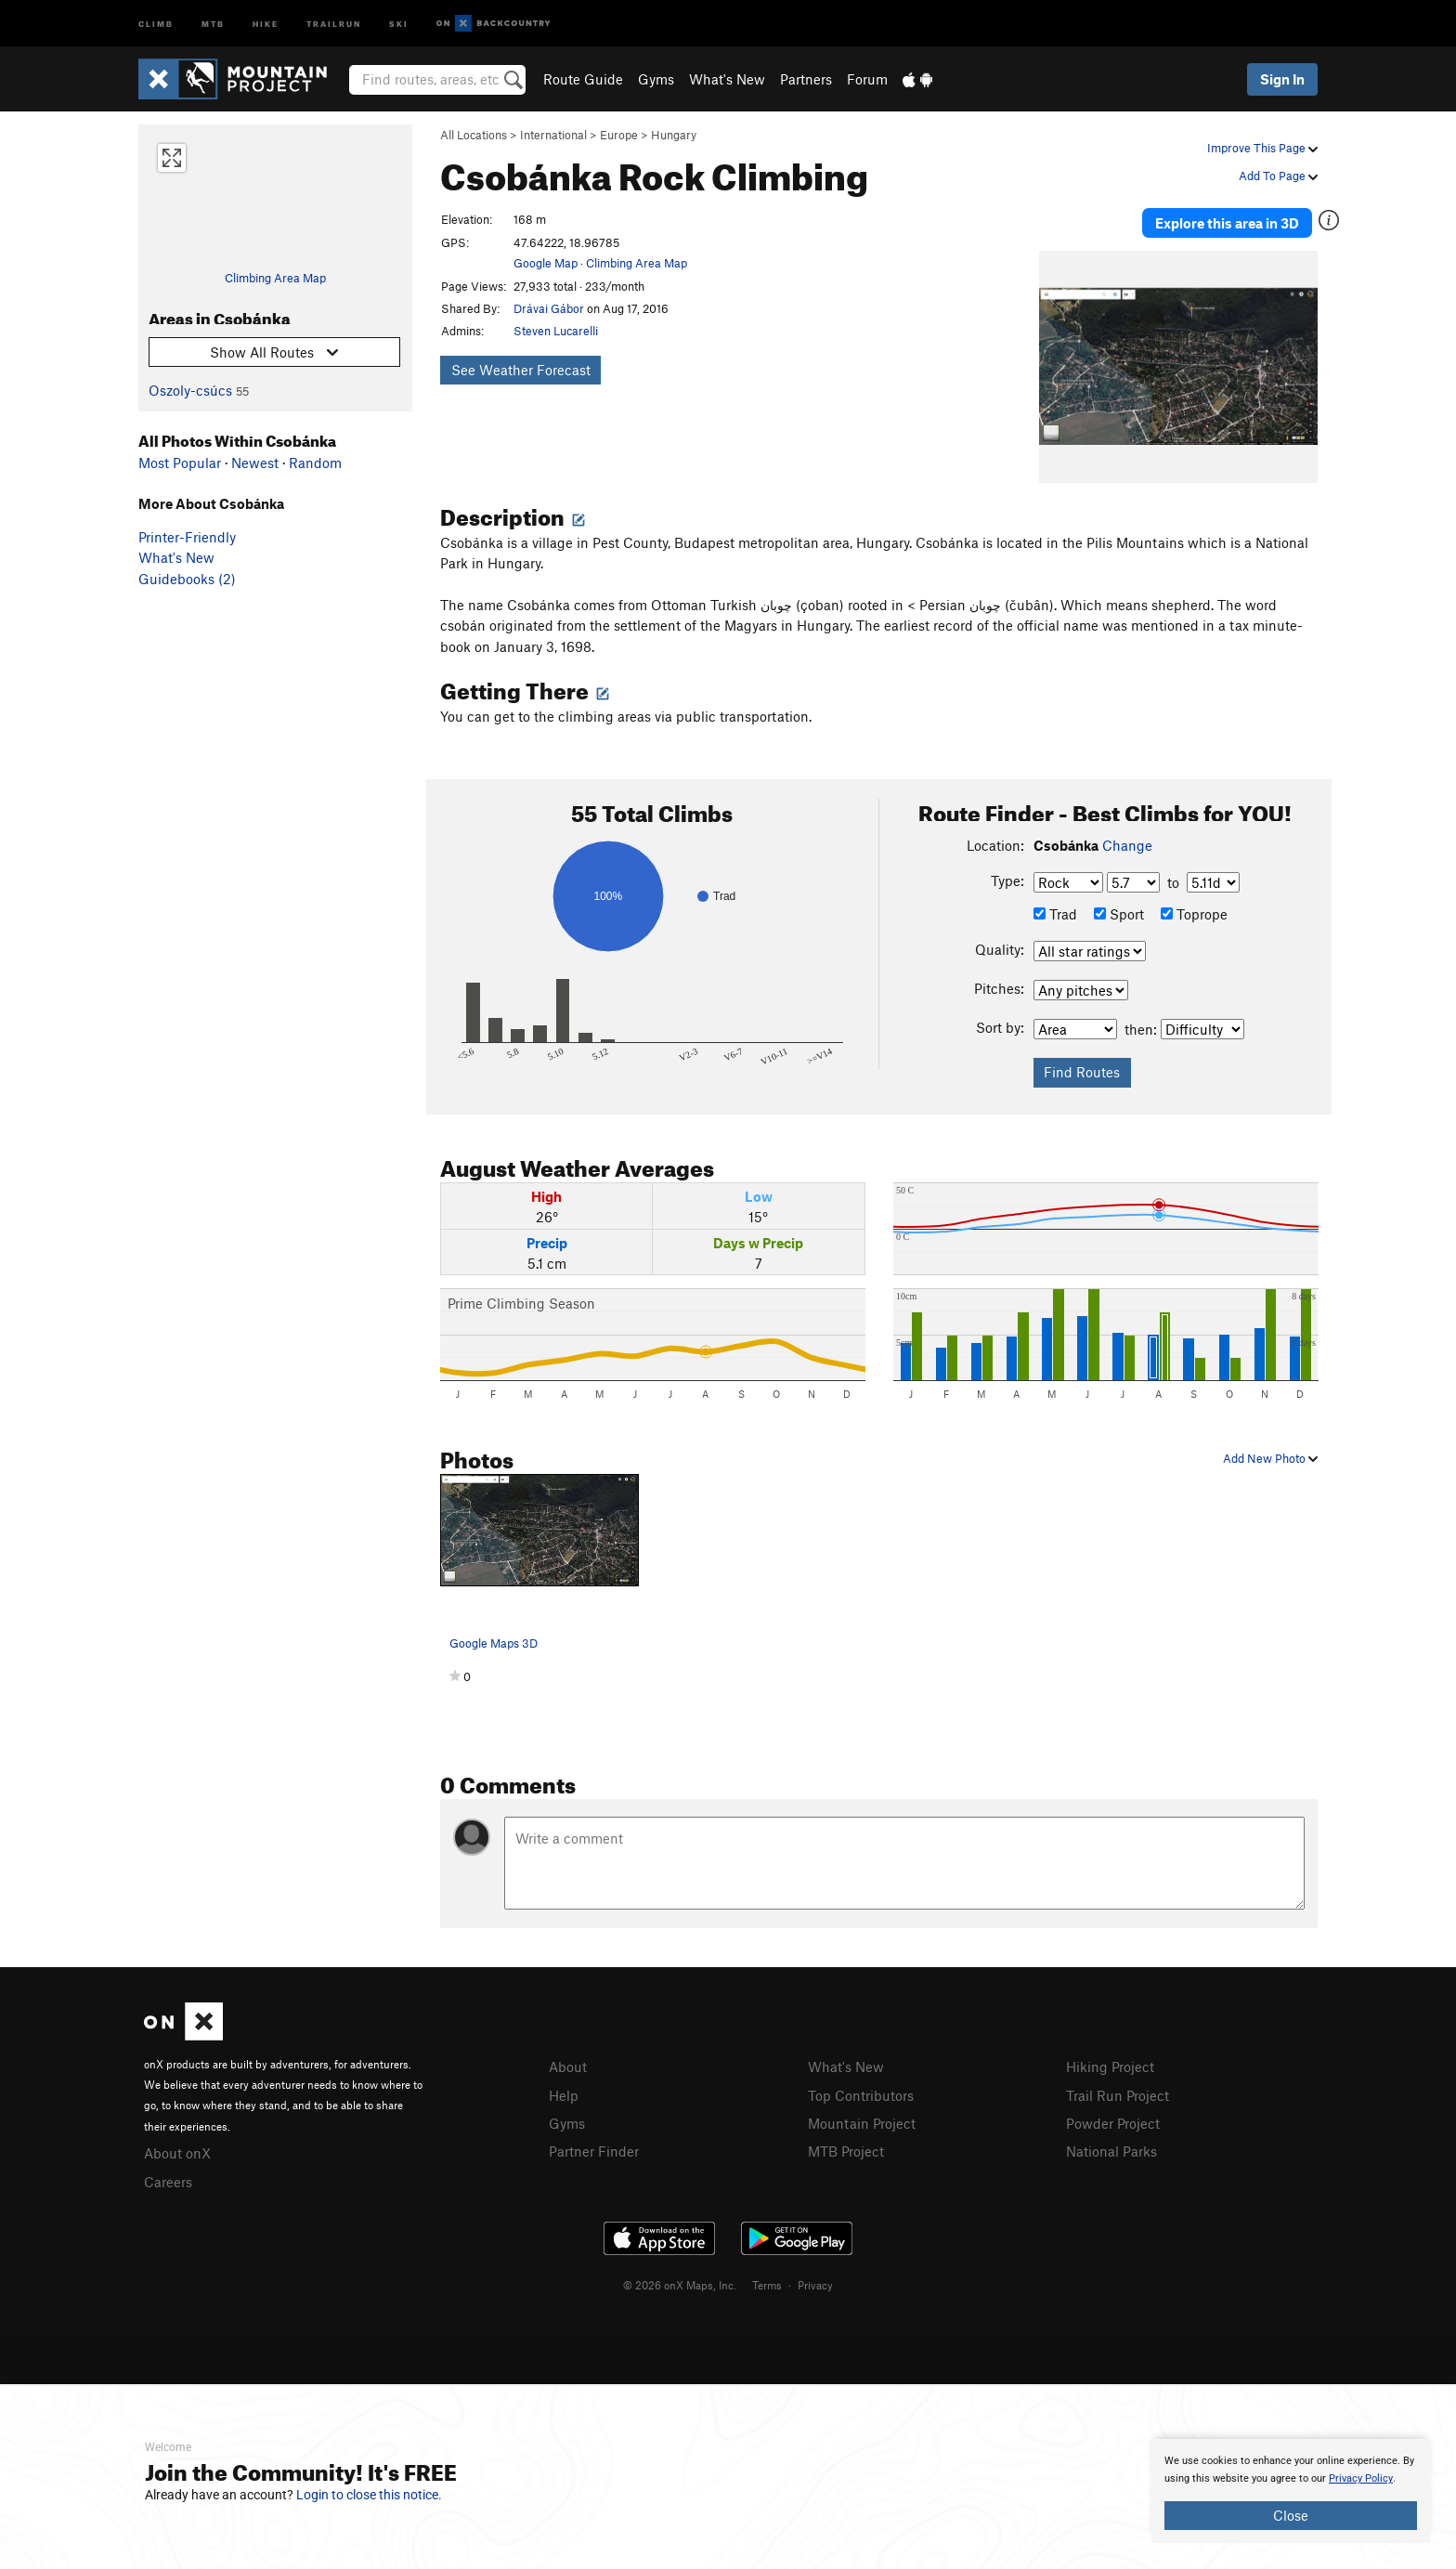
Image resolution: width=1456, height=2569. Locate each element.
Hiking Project (1110, 2062)
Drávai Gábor (549, 308)
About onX (177, 2148)
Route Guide (583, 79)
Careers (168, 2175)
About (568, 2062)
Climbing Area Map (275, 277)
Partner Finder (594, 2144)
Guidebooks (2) (187, 578)
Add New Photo (1270, 1453)
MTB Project (846, 2144)
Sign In (1282, 79)
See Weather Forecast (521, 369)
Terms (767, 2278)
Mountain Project (862, 2117)
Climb (156, 23)
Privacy (815, 2278)
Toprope (1194, 910)
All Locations (473, 134)
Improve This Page (1262, 147)
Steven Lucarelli (556, 330)
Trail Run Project (1117, 2089)
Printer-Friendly (187, 536)
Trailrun (333, 23)
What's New (727, 79)
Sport (1119, 910)
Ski (399, 23)
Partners (806, 79)
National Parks (1111, 2144)
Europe (619, 134)
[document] (1290, 2491)
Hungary (673, 134)
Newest (255, 462)
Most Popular (179, 462)
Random (315, 462)
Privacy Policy (1361, 2478)
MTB (213, 23)
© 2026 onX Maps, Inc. (679, 2278)
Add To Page (1278, 175)
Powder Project (1113, 2117)
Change (1127, 841)
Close (1290, 2515)
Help (563, 2089)
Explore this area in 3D (1232, 221)
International (553, 134)
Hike (266, 23)
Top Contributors (861, 2089)
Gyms (656, 79)
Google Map (546, 262)
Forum (867, 79)
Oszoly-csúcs (190, 390)
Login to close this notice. (369, 2494)
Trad (1055, 910)
